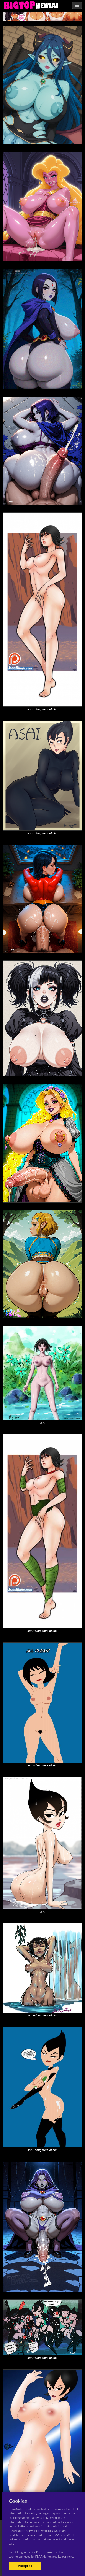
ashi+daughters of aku (42, 709)
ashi (42, 1422)
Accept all (25, 2566)
